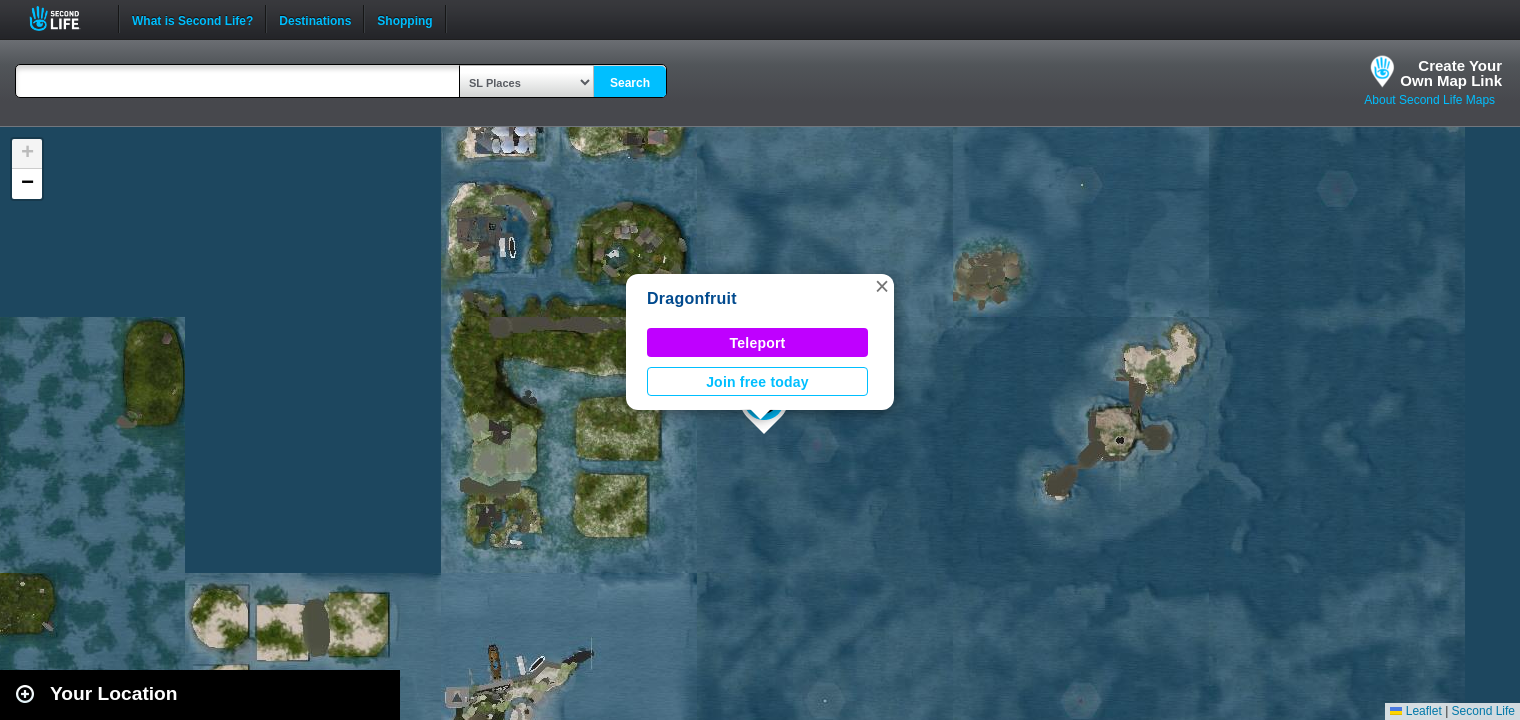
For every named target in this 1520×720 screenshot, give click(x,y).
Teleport (758, 343)
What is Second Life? (192, 19)
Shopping (404, 19)
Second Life (65, 18)
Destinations (315, 19)
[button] (882, 286)
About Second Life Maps (1429, 100)
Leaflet (1415, 711)
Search (630, 83)
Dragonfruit (692, 298)
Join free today (757, 382)
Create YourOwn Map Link (1451, 73)
